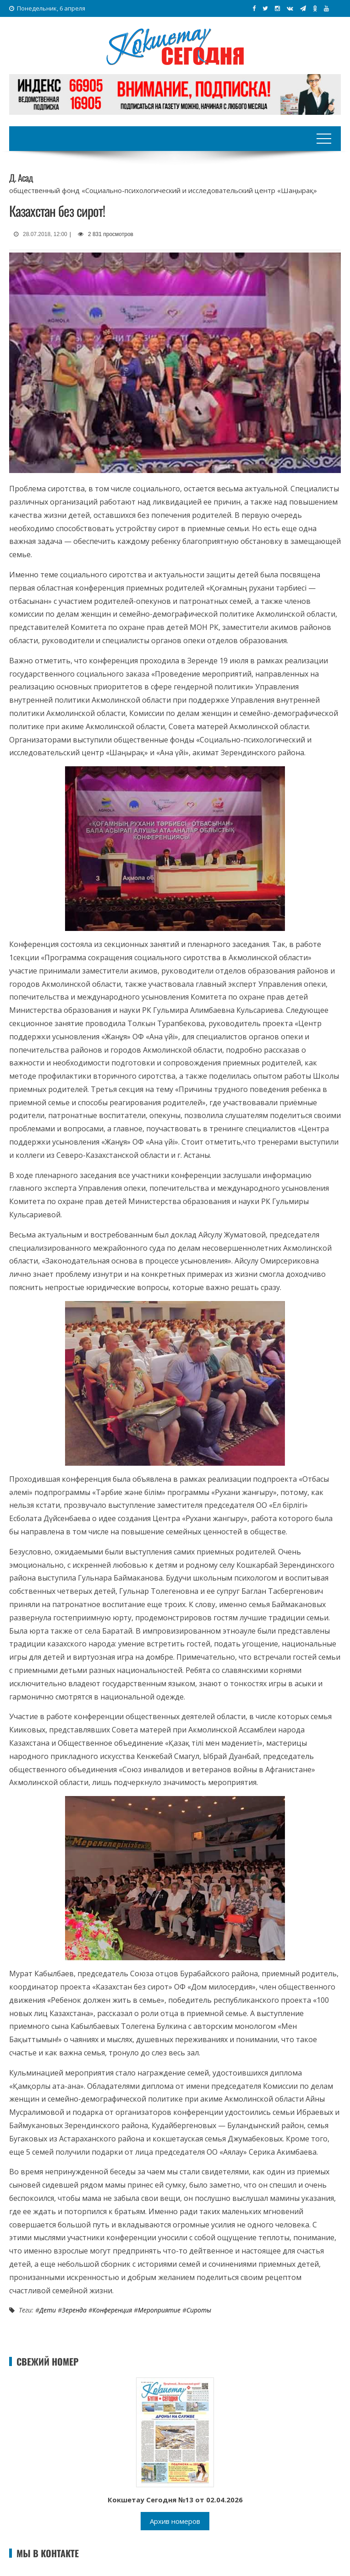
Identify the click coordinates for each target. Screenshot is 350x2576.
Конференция (112, 2310)
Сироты (198, 2310)
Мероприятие (159, 2310)
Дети (47, 2310)
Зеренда (74, 2310)
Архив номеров (175, 2521)
